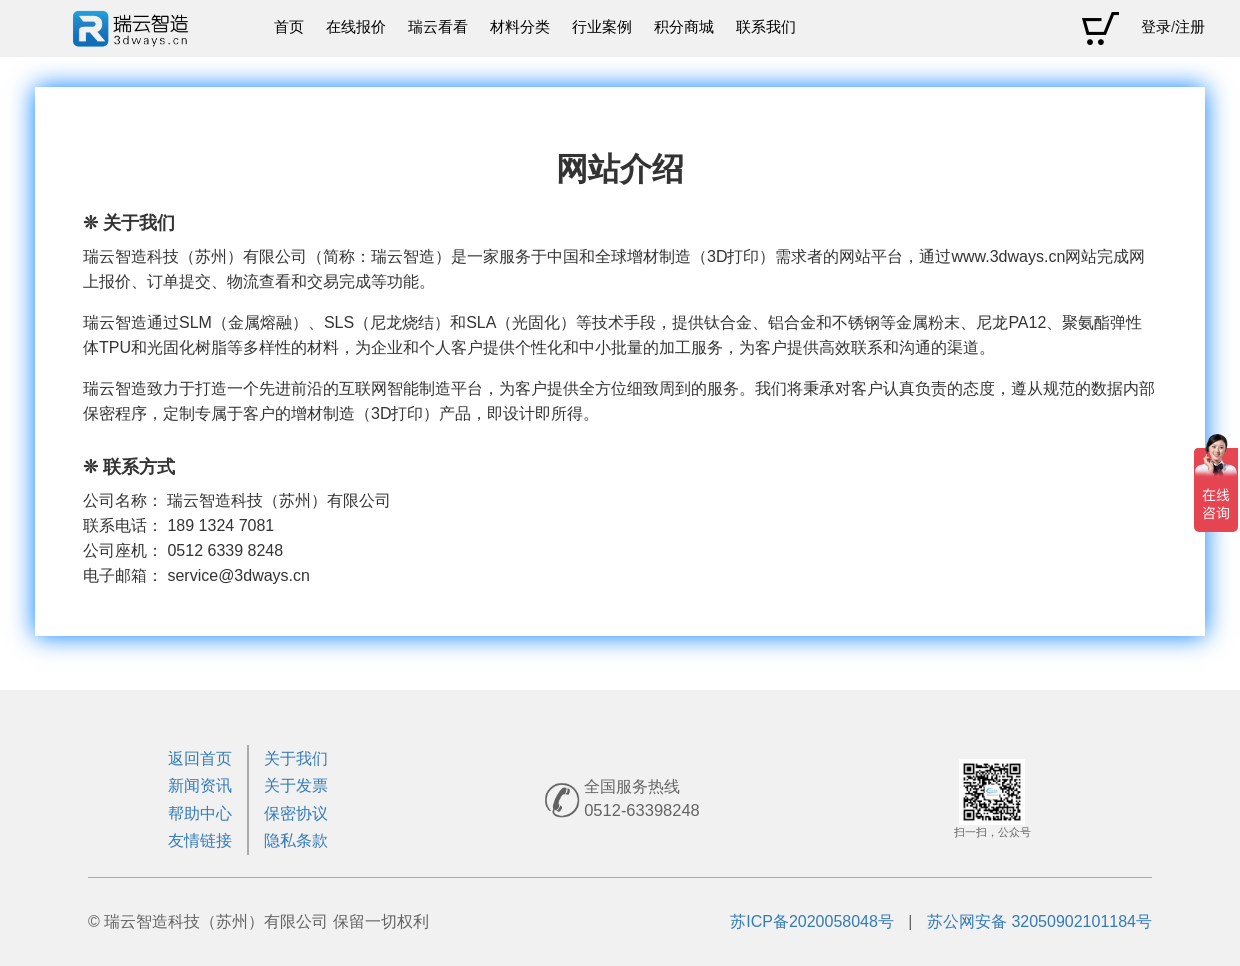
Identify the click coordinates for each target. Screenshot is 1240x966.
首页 (289, 27)
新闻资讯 (200, 785)
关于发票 (296, 785)
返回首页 (200, 758)
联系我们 (766, 27)
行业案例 (602, 27)
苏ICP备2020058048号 (812, 921)
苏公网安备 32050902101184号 (1039, 921)
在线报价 (356, 27)
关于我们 (296, 758)
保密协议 (296, 813)
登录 (1156, 27)
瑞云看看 (438, 27)
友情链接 (200, 840)
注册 (1190, 27)
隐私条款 (296, 840)
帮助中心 (200, 813)
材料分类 (520, 27)
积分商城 (684, 27)
